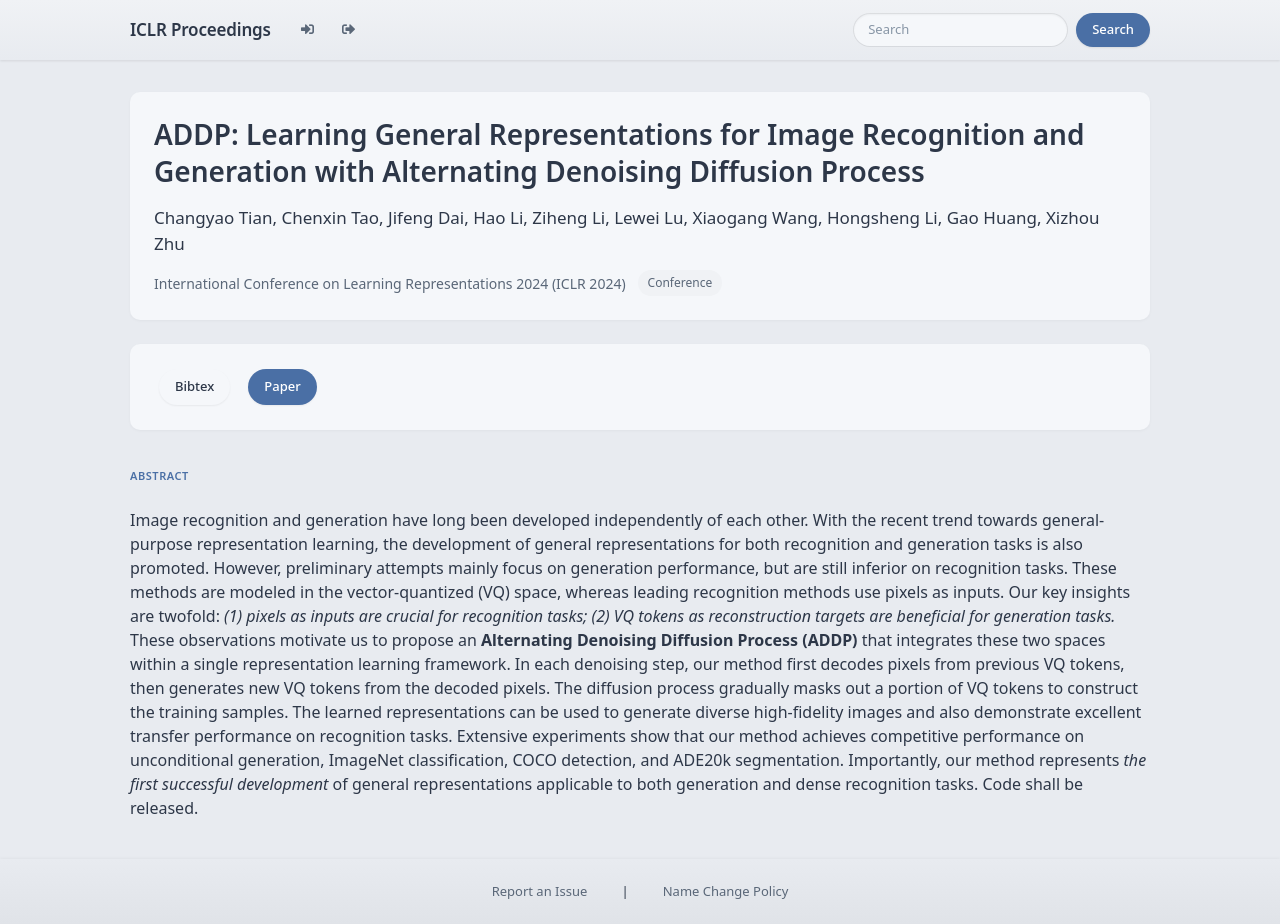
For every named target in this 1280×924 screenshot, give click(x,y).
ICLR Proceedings (200, 29)
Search (1113, 29)
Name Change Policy (726, 891)
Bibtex (194, 386)
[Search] (960, 30)
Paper (282, 386)
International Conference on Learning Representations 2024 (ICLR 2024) (390, 283)
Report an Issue (540, 891)
